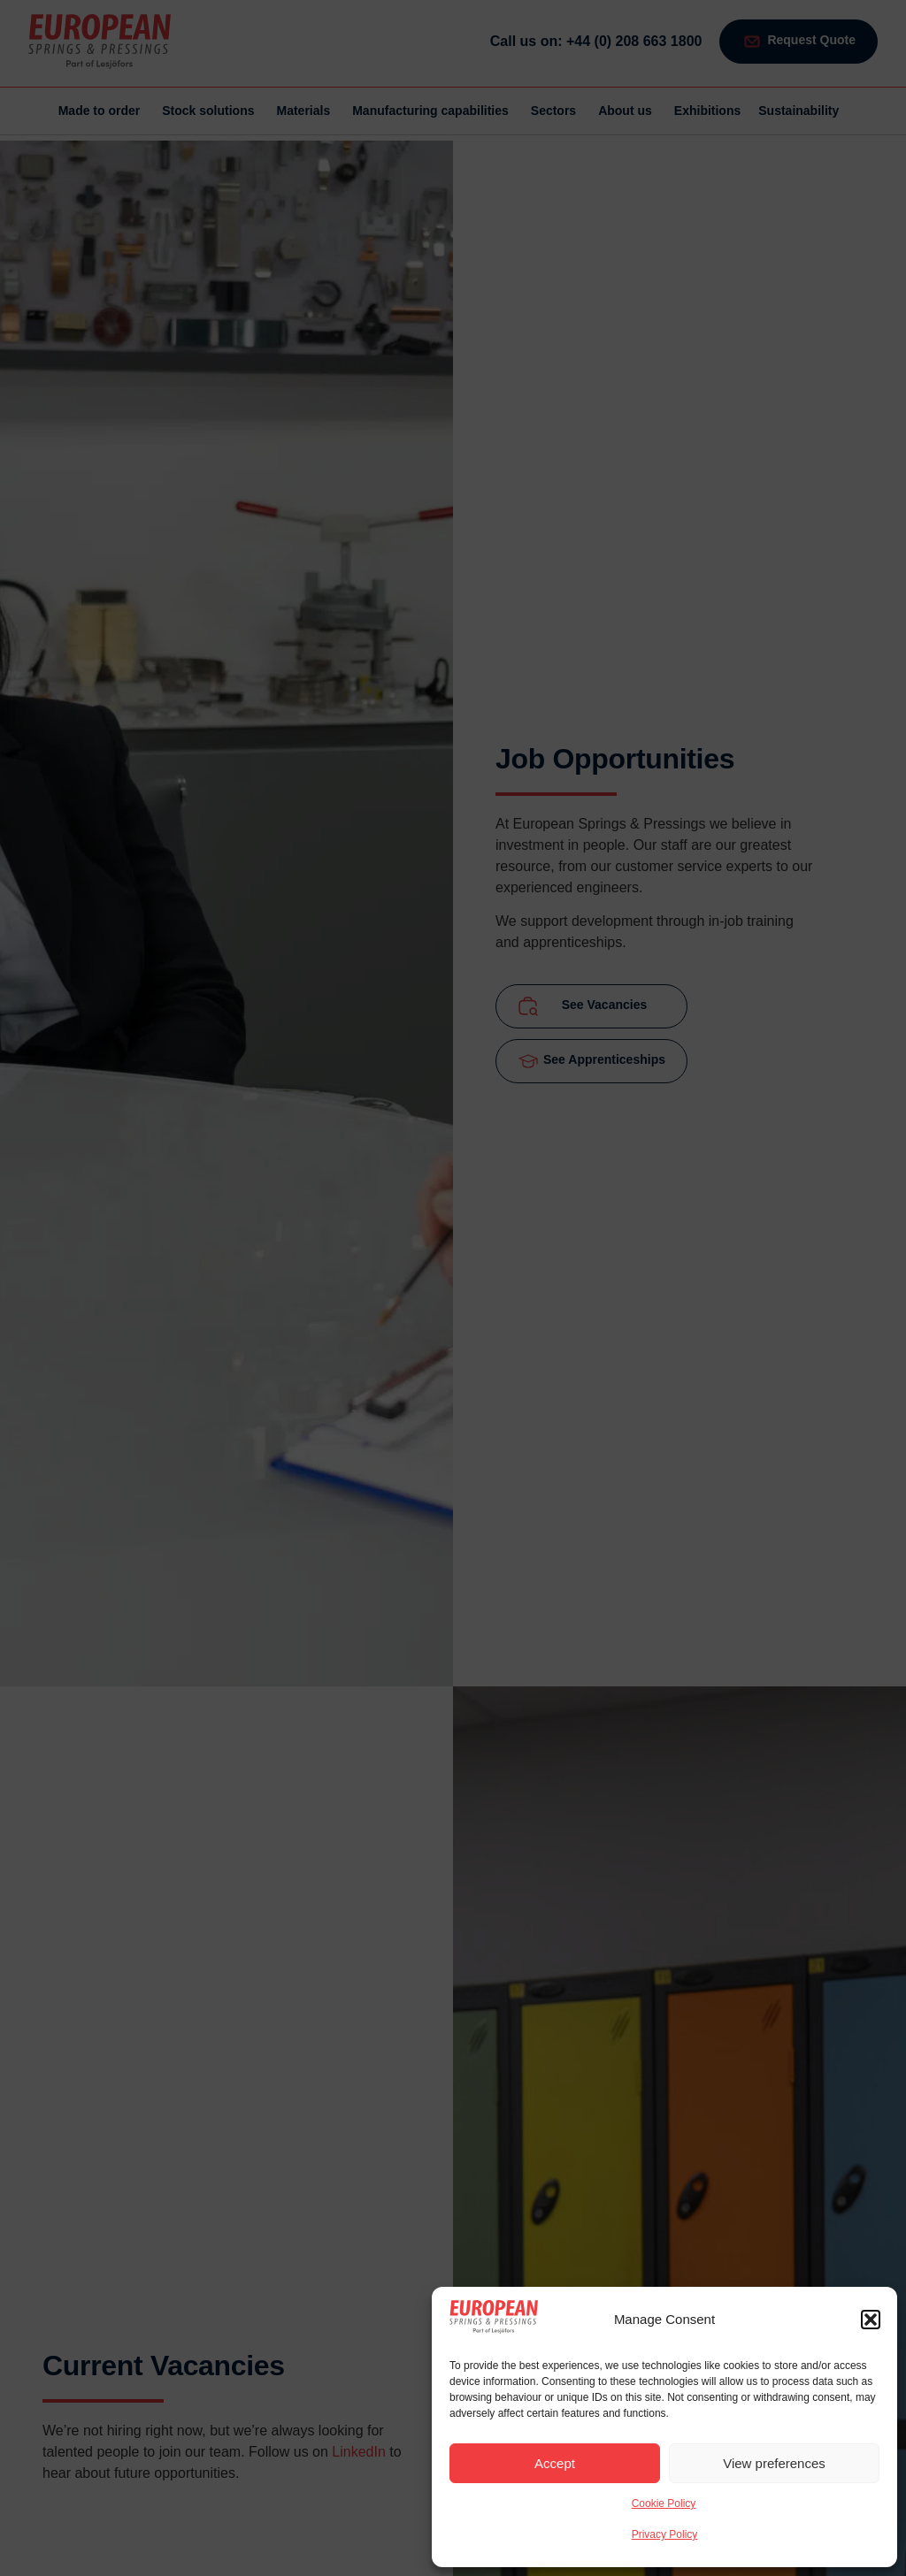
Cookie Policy (664, 2503)
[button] (870, 2319)
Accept (554, 2463)
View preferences (774, 2463)
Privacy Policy (665, 2534)
